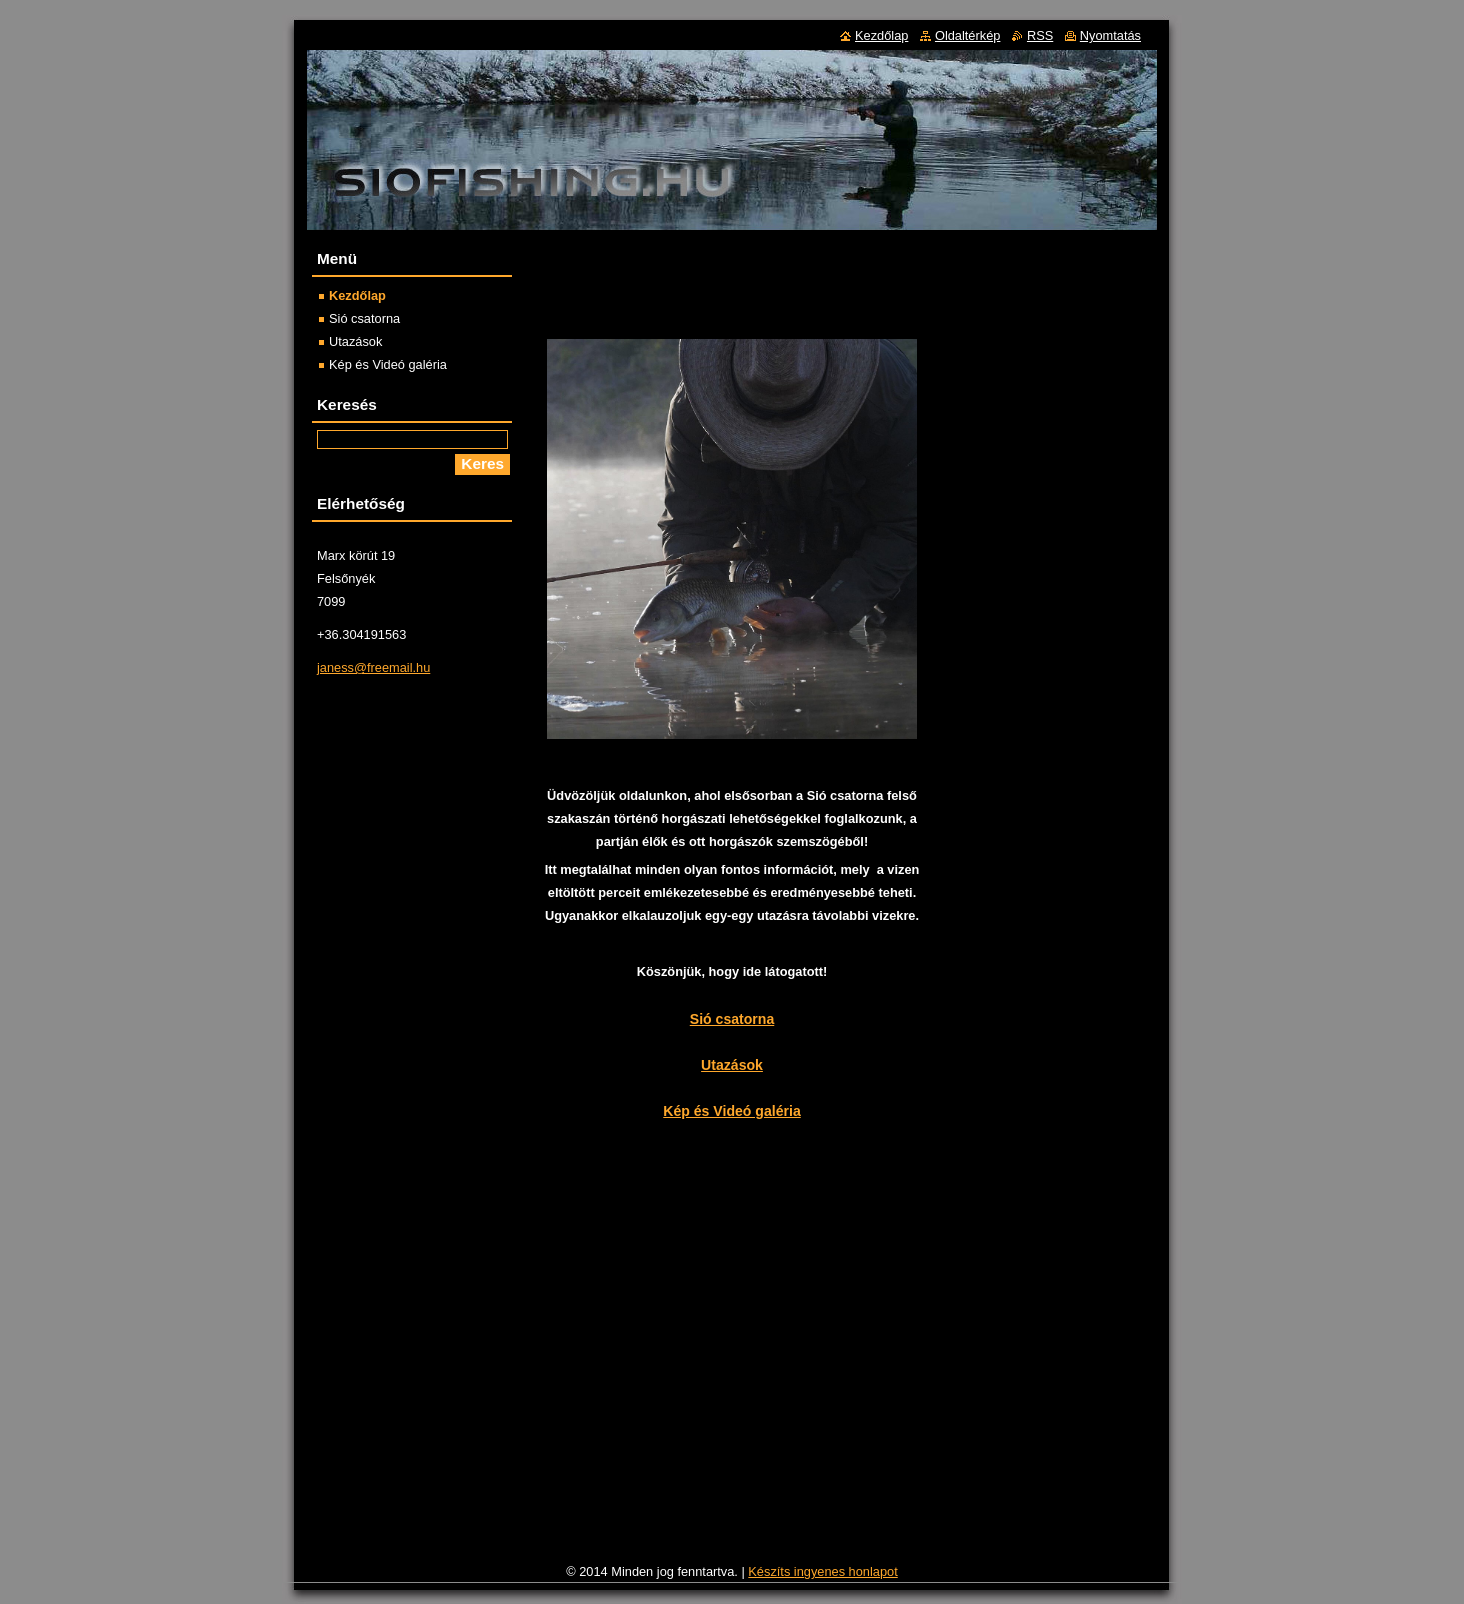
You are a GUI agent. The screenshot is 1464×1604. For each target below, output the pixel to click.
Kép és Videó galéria (731, 1111)
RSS (1040, 35)
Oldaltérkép (967, 35)
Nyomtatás (1110, 35)
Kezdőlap (357, 295)
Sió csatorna (732, 1019)
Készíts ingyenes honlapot (822, 1571)
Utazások (732, 1065)
